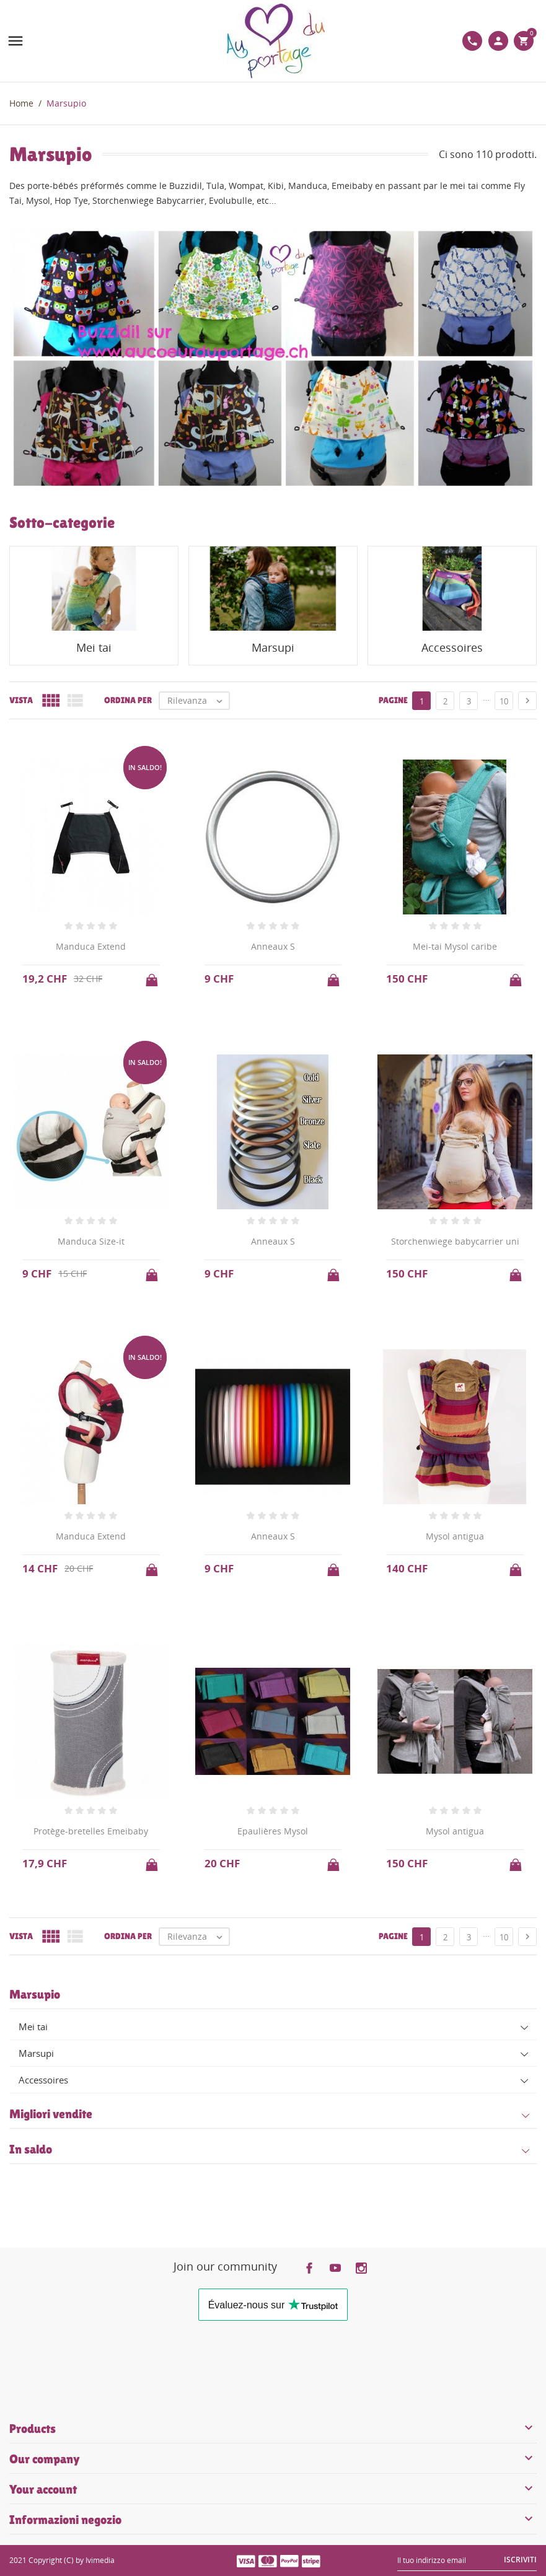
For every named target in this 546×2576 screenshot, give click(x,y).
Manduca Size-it (91, 1241)
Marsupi (36, 2053)
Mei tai (33, 2026)
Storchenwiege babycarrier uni (455, 1241)
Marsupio (34, 1994)
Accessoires (43, 2080)
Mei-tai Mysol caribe (455, 946)
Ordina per (128, 700)
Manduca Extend (91, 946)
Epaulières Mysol (272, 1831)
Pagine (393, 700)
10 (504, 701)
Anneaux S (273, 946)
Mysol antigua (455, 1536)
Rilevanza (198, 701)
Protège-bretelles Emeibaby (90, 1831)
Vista (21, 700)
